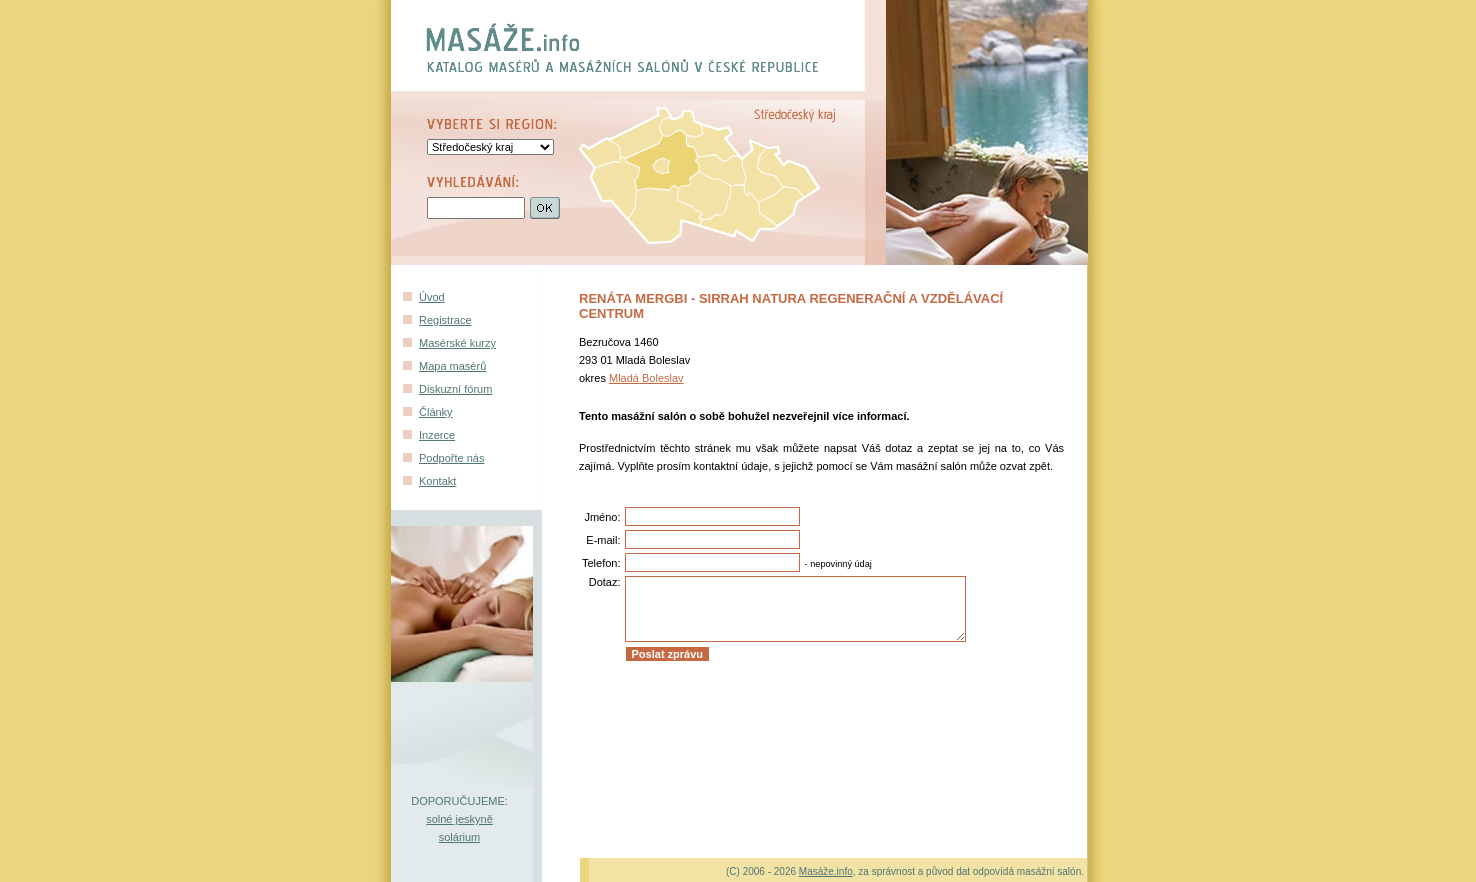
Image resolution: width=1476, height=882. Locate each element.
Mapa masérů (452, 366)
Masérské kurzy (457, 343)
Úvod (432, 297)
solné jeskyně (459, 819)
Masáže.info (826, 871)
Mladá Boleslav (646, 378)
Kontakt (437, 481)
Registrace (445, 320)
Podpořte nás (451, 458)
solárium (460, 837)
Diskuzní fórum (455, 389)
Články (436, 412)
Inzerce (437, 435)
